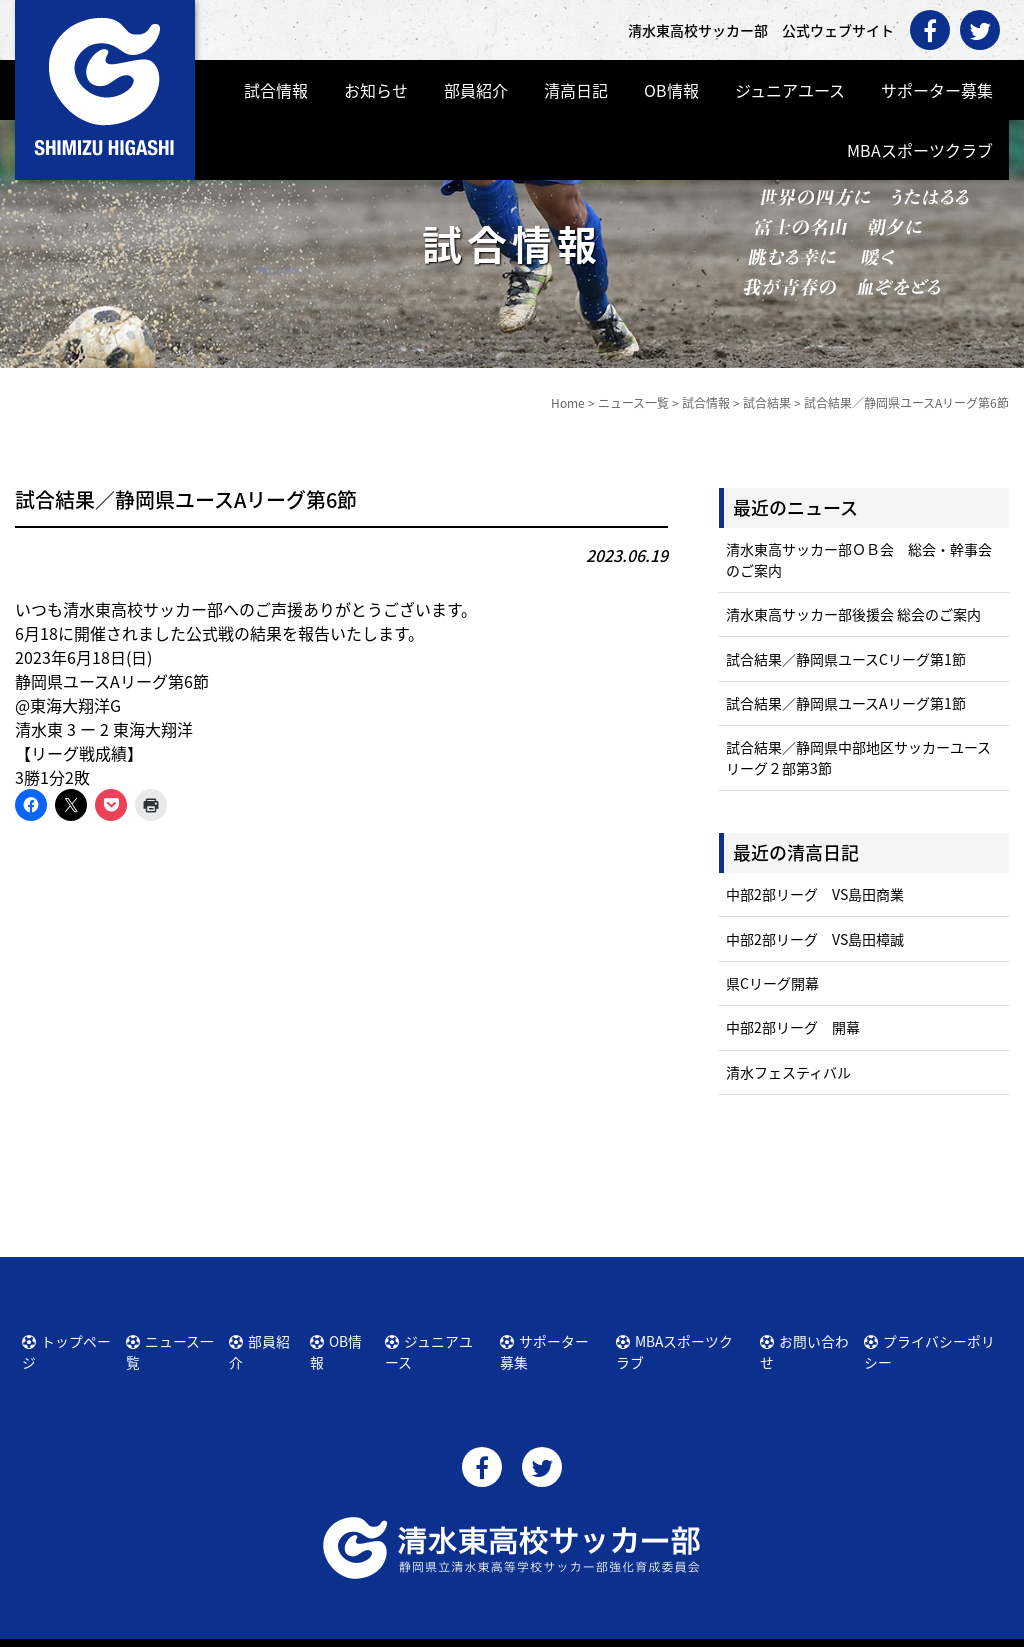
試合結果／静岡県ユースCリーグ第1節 (846, 659)
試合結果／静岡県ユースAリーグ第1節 (846, 703)
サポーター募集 (937, 90)
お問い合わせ (809, 1338)
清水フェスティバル (788, 1072)
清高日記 (576, 90)
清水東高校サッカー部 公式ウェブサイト (530, 1629)
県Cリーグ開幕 (772, 983)
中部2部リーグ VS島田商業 (815, 894)
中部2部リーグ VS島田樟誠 (815, 939)
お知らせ (376, 90)
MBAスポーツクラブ (920, 150)
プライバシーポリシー (938, 1338)
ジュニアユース (790, 90)
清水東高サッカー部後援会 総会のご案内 (853, 614)
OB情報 (671, 90)
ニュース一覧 (178, 1338)
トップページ (74, 1338)
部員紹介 (476, 90)
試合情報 (276, 90)
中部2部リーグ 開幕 (793, 1027)
